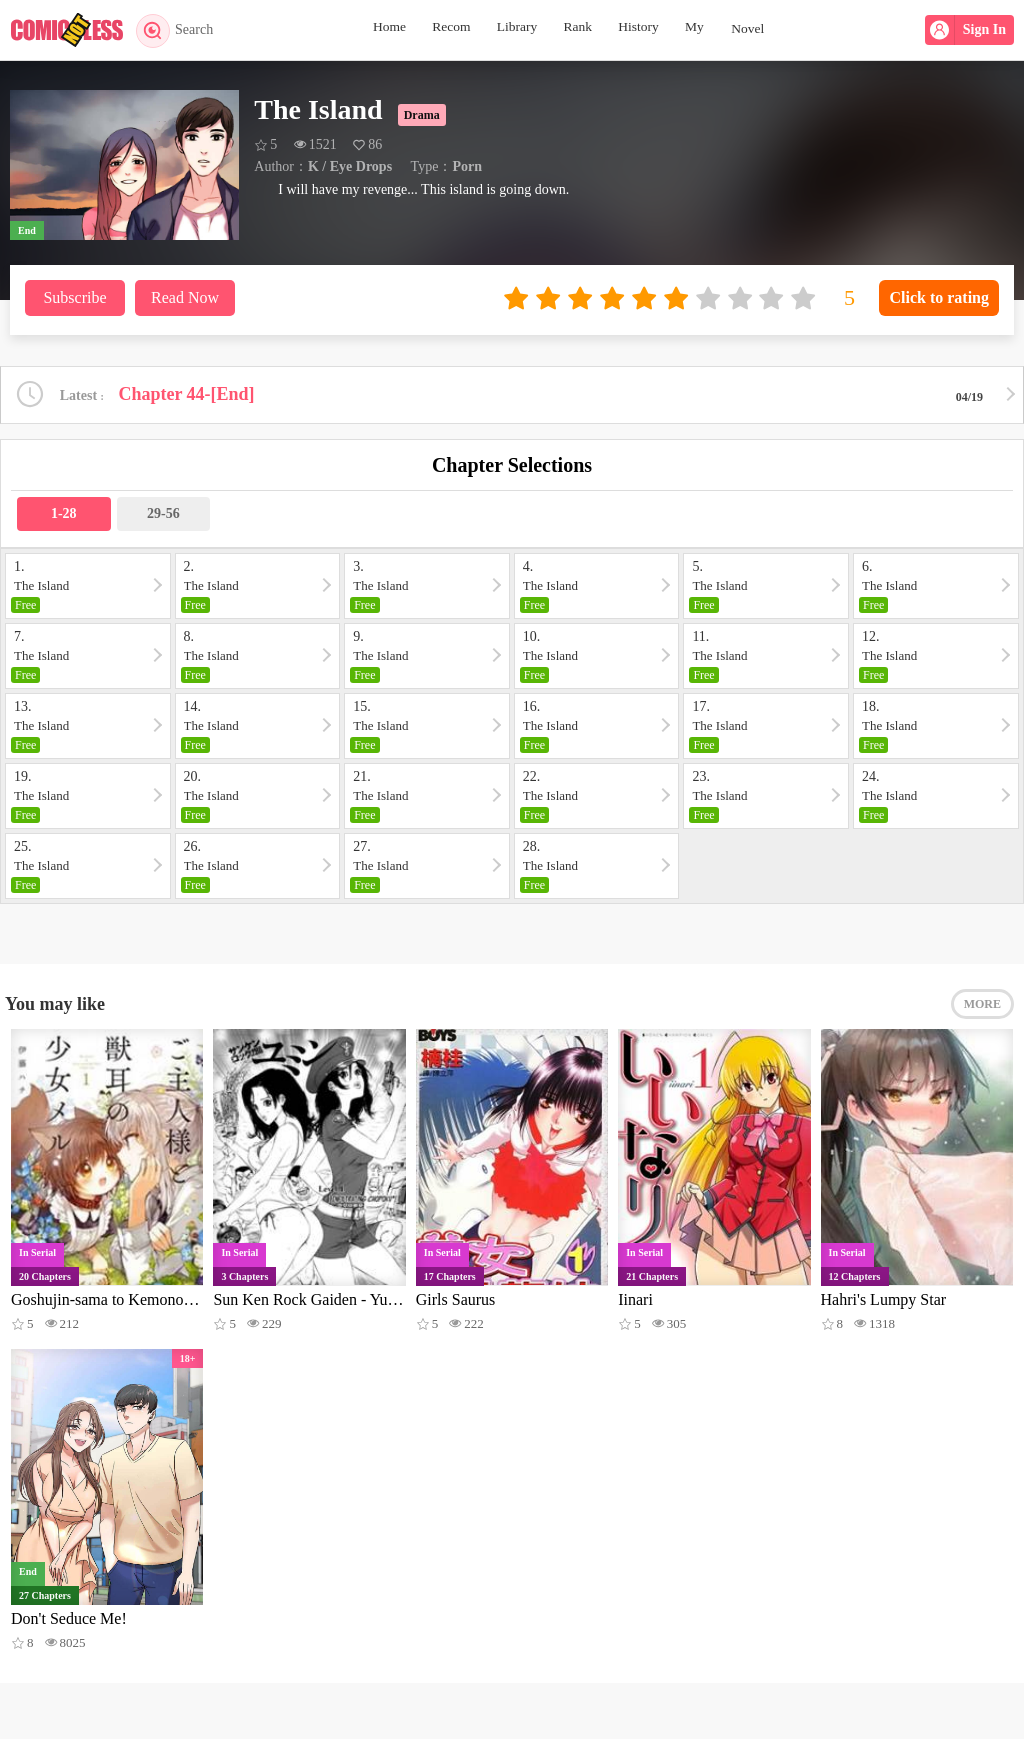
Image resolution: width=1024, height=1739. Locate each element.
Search (177, 30)
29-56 (163, 514)
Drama (422, 115)
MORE (982, 1007)
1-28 (64, 514)
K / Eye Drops (350, 166)
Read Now (185, 297)
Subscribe (74, 297)
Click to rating (939, 297)
